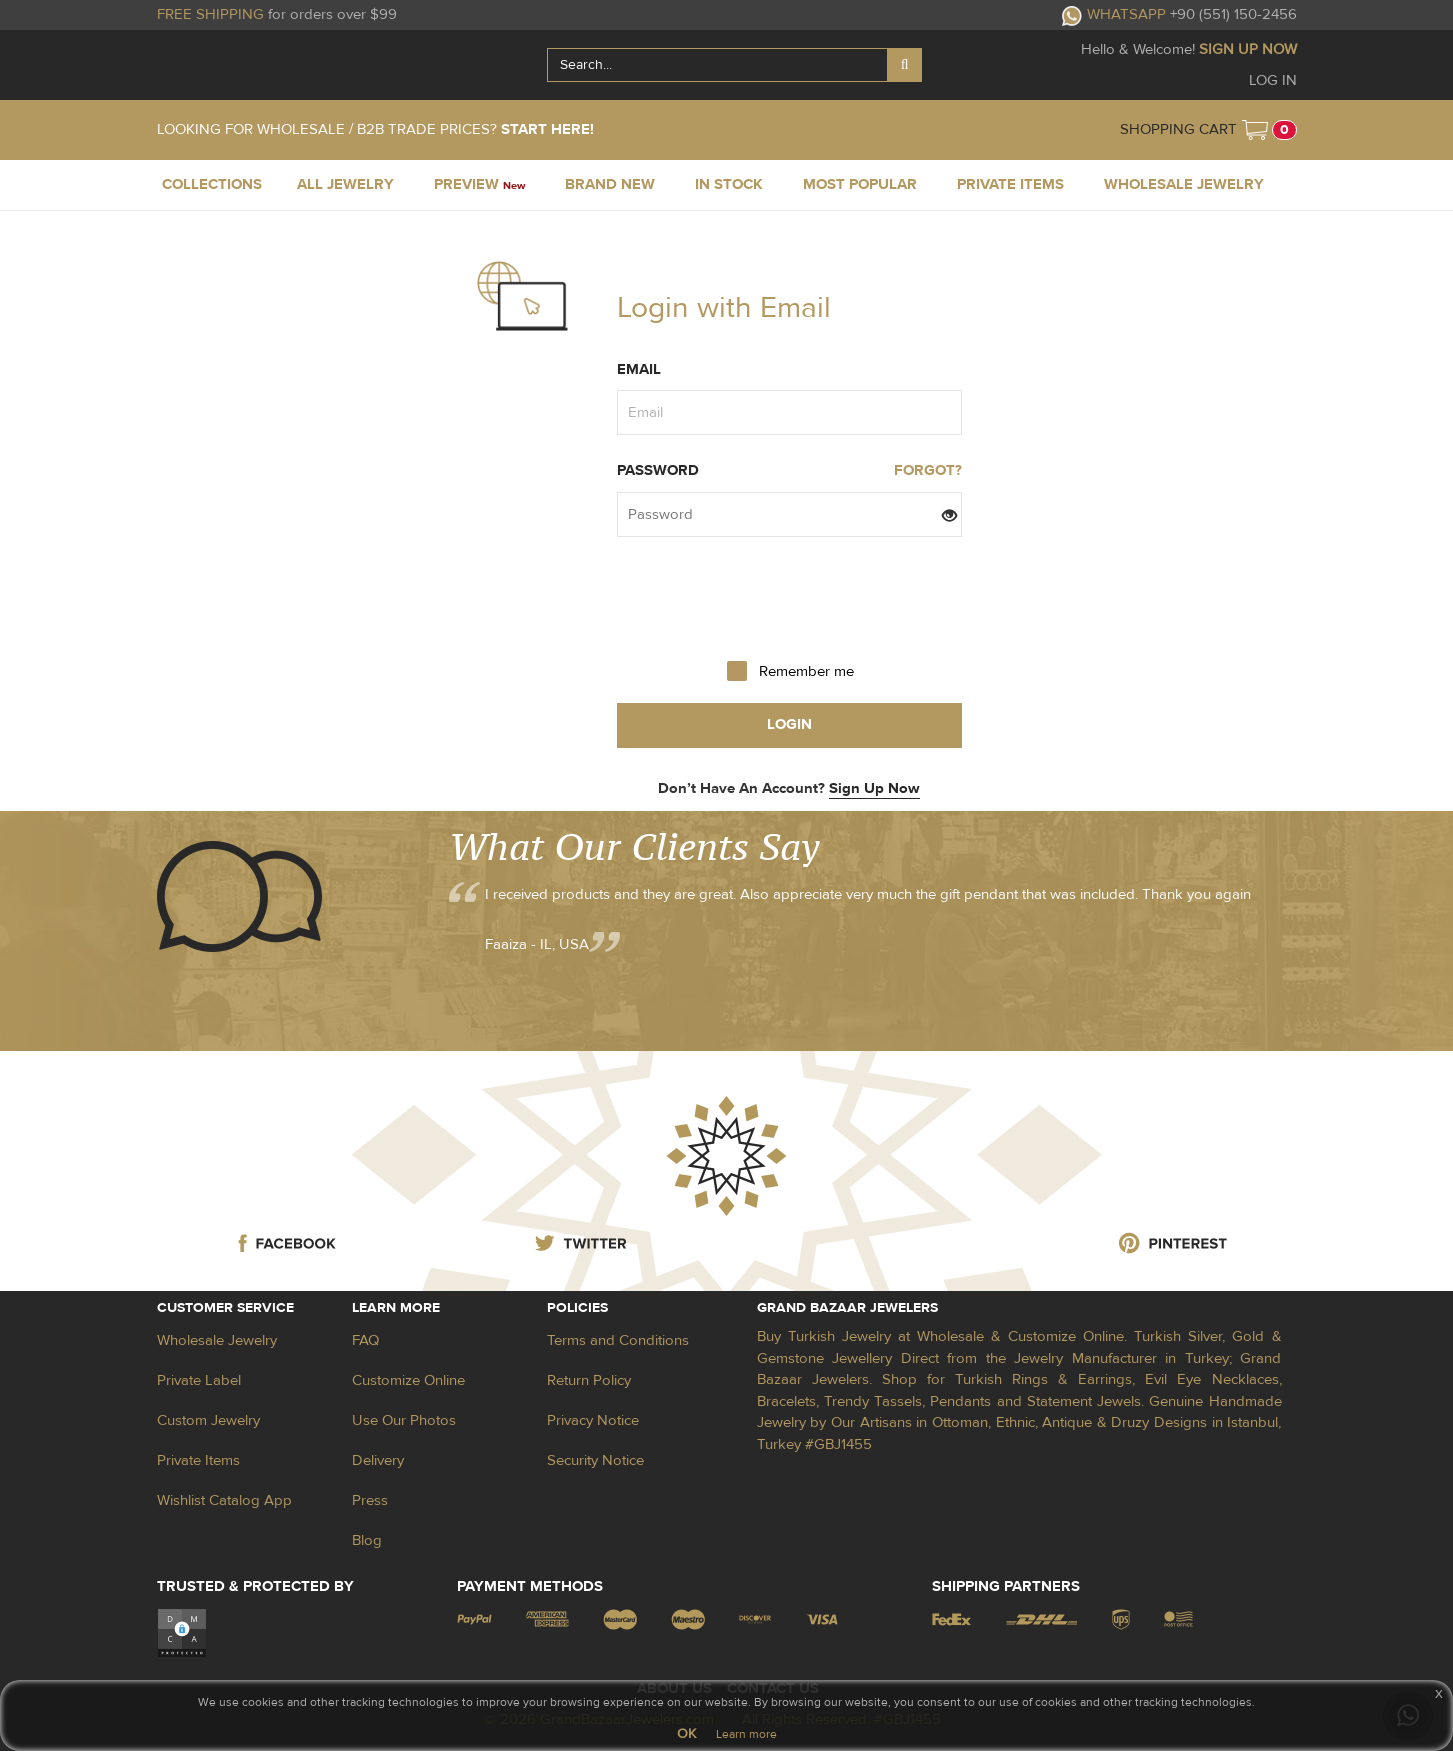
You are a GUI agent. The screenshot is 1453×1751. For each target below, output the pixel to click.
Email (639, 369)
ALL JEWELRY (345, 184)
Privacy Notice (593, 1420)
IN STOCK (729, 184)
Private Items (198, 1460)
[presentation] (789, 597)
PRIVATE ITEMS (1010, 184)
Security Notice (595, 1460)
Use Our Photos (404, 1420)
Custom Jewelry (208, 1420)
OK (686, 1734)
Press (370, 1500)
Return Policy (589, 1380)
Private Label (199, 1380)
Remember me (806, 671)
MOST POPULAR (860, 184)
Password (658, 470)
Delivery (378, 1460)
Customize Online (408, 1380)
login (789, 724)
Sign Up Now (874, 788)
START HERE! (547, 129)
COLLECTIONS (212, 184)
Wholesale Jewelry (217, 1340)
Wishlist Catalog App (224, 1500)
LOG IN (1273, 80)
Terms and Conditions (618, 1340)
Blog (367, 1540)
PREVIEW (479, 184)
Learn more (746, 1734)
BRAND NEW (610, 184)
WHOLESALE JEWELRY (1184, 184)
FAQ (365, 1340)
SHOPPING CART (1178, 129)
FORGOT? (928, 470)
